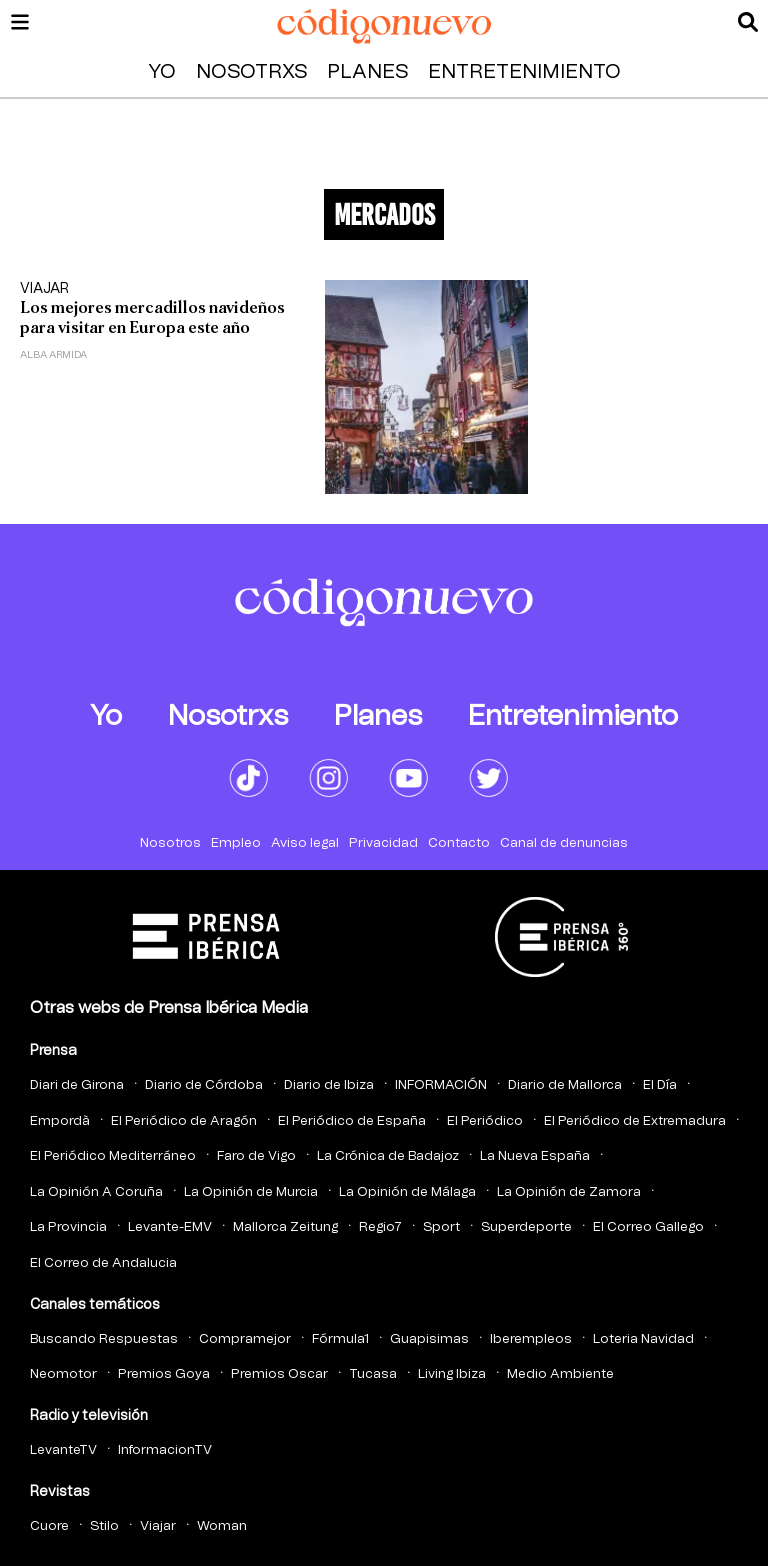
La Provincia (68, 1227)
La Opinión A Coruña (96, 1192)
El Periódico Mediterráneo (113, 1156)
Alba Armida (53, 355)
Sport (441, 1227)
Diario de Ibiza (329, 1085)
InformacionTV (165, 1450)
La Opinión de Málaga (407, 1192)
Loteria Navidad (643, 1339)
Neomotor (63, 1374)
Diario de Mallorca (565, 1085)
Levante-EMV (170, 1227)
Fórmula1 (340, 1339)
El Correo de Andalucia (103, 1263)
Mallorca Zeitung (285, 1227)
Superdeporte (526, 1227)
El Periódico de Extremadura (635, 1121)
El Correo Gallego (648, 1227)
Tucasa (373, 1374)
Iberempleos (531, 1339)
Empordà (60, 1121)
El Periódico (485, 1121)
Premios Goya (164, 1374)
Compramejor (245, 1339)
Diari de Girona (77, 1085)
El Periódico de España (352, 1121)
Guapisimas (429, 1339)
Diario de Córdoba (204, 1085)
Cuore (49, 1526)
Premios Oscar (279, 1374)
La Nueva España (535, 1156)
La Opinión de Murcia (251, 1192)
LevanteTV (63, 1450)
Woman (222, 1526)
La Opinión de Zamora (569, 1192)
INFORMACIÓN (441, 1085)
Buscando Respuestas (104, 1339)
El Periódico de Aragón (184, 1121)
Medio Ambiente (560, 1374)
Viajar (44, 289)
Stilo (104, 1526)
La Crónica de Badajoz (388, 1156)
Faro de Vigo (256, 1156)
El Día (660, 1085)
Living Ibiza (452, 1374)
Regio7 (380, 1227)
